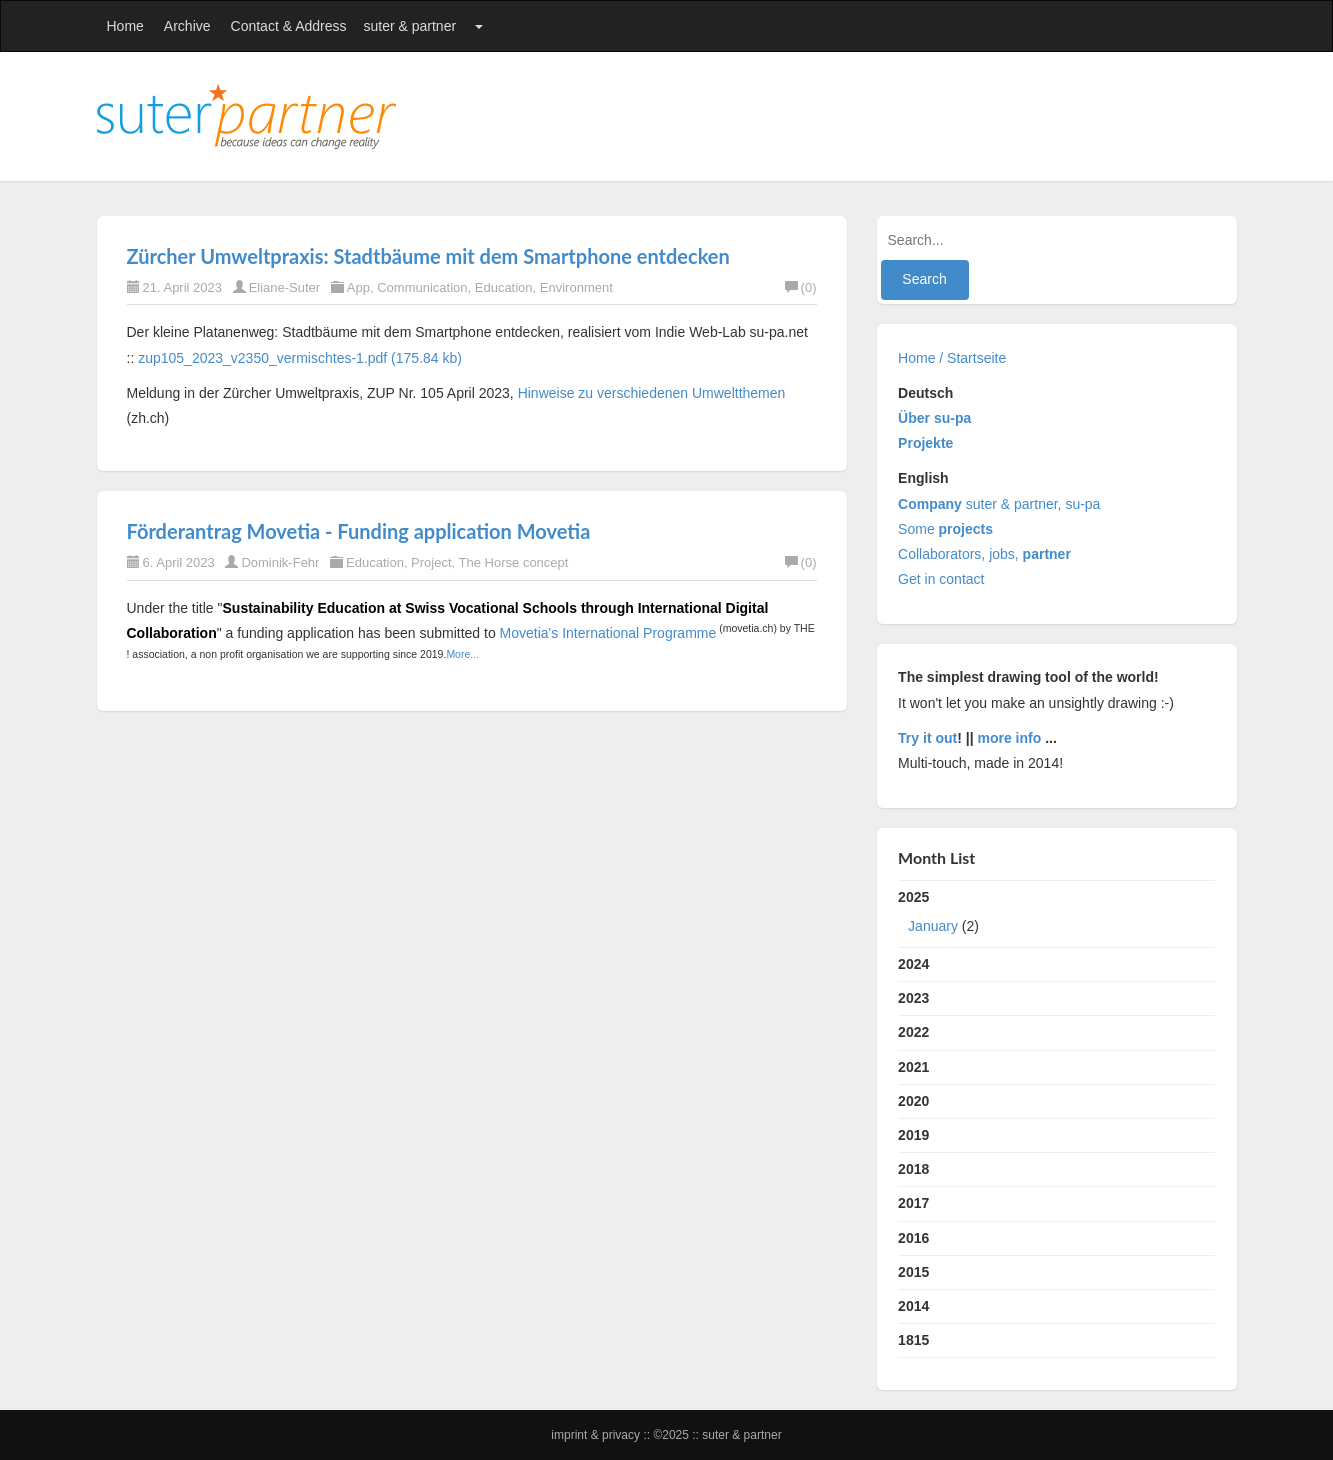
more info (1010, 738)
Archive (187, 26)
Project (431, 562)
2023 (913, 998)
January (933, 926)
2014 (913, 1306)
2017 (913, 1203)
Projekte (925, 443)
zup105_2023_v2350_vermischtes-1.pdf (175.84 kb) (300, 358)
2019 (913, 1135)
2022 (913, 1032)
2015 (913, 1272)
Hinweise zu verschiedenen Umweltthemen (652, 393)
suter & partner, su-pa (999, 504)
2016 (913, 1238)
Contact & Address (289, 26)
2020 (913, 1101)
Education (504, 287)
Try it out (927, 738)
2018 (913, 1169)
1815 (913, 1340)
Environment (576, 287)
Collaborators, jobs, (984, 554)
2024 (913, 964)
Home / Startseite (952, 358)
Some (945, 529)
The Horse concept (514, 562)
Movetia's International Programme (608, 633)
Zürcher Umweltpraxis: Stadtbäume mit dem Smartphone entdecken (428, 256)
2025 (1056, 916)
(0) (801, 287)
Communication (422, 287)
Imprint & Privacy (597, 1435)
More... (462, 654)
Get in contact (941, 579)
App (358, 287)
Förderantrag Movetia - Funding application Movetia (359, 531)
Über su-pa (934, 418)
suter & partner (410, 26)
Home (125, 26)
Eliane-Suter (285, 287)
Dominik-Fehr (280, 562)
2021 (913, 1067)
